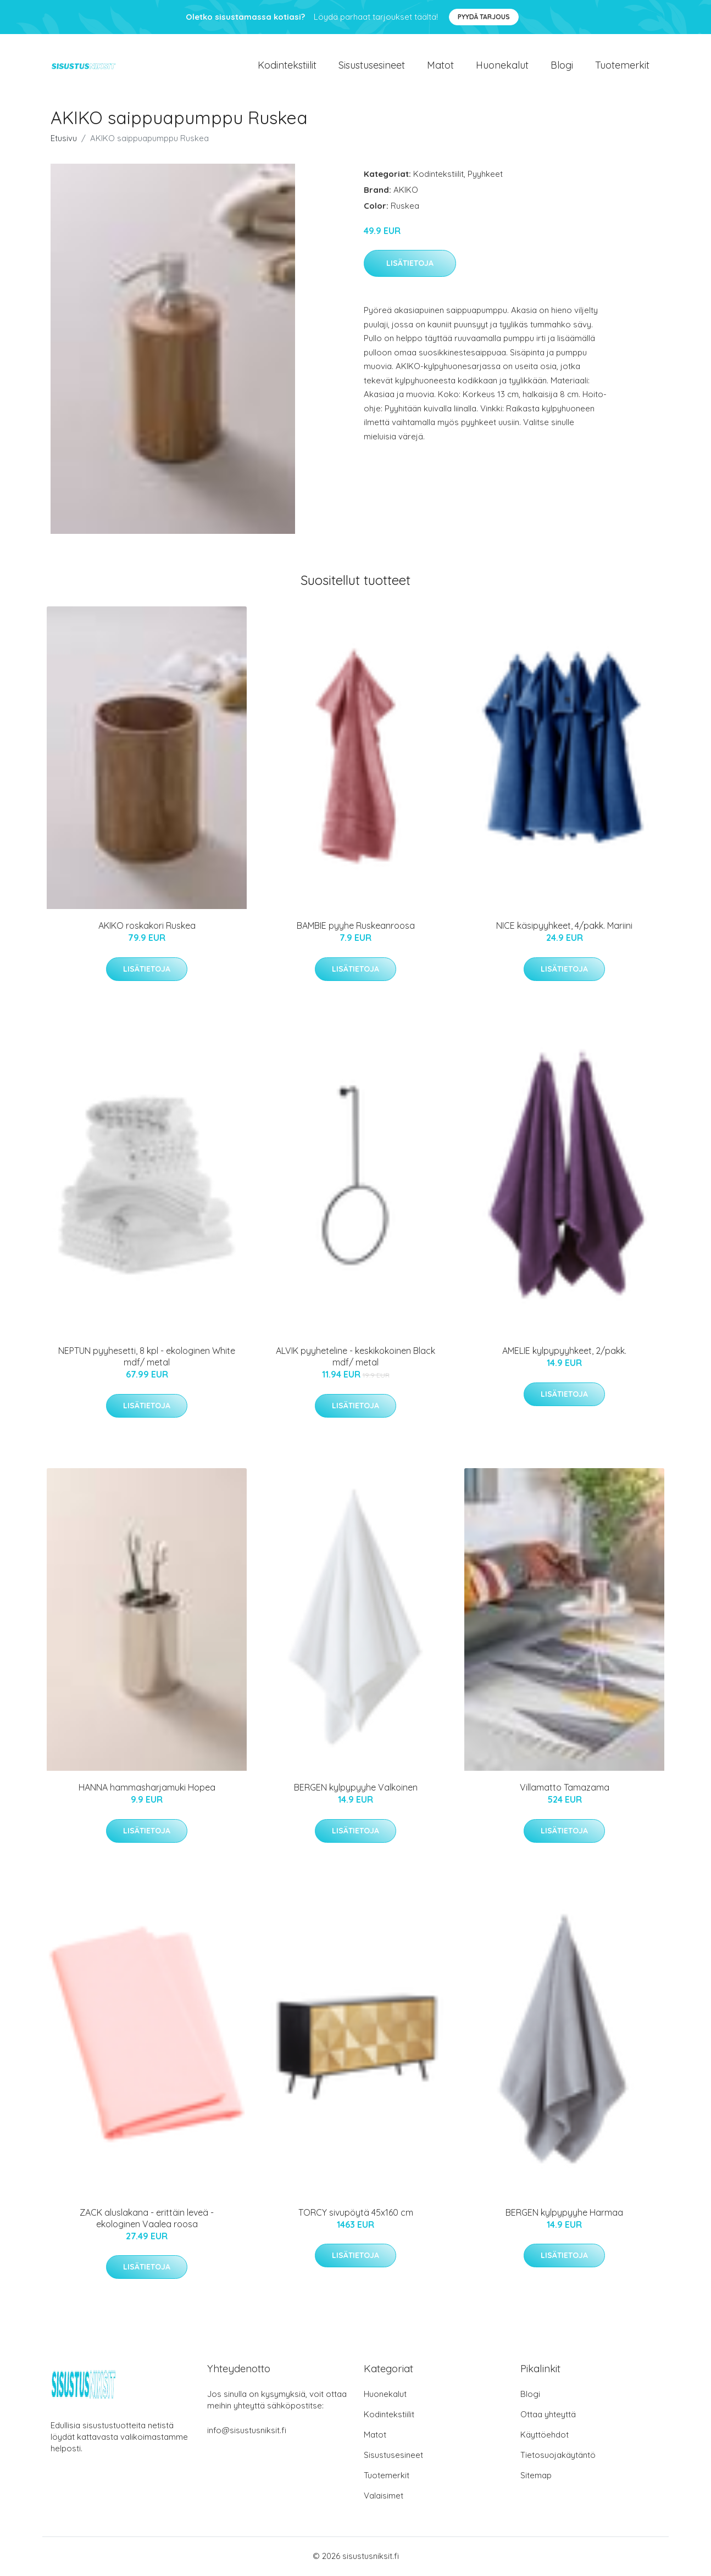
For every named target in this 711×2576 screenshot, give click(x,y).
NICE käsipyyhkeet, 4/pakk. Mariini (564, 927)
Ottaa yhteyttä (548, 2415)
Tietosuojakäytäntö (558, 2456)
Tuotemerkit (622, 65)
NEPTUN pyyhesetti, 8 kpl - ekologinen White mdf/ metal (146, 1358)
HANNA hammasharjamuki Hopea (147, 1788)
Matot (440, 65)
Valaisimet (383, 2496)
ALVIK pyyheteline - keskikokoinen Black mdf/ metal (355, 1358)
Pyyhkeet (485, 175)
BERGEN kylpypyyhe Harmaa (564, 2214)
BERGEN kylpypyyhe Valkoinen (356, 1788)
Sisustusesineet (371, 65)
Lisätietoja (410, 265)
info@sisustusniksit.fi (246, 2431)
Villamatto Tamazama (564, 1788)
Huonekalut (502, 65)
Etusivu (64, 139)
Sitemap (536, 2476)
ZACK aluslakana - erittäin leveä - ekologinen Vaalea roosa (147, 2220)
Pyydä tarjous (484, 17)
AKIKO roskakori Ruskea (147, 927)
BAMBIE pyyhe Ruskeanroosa (356, 927)
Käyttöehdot (544, 2435)
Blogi (562, 65)
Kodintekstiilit (287, 65)
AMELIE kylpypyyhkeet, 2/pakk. (564, 1352)
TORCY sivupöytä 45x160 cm (355, 2214)
